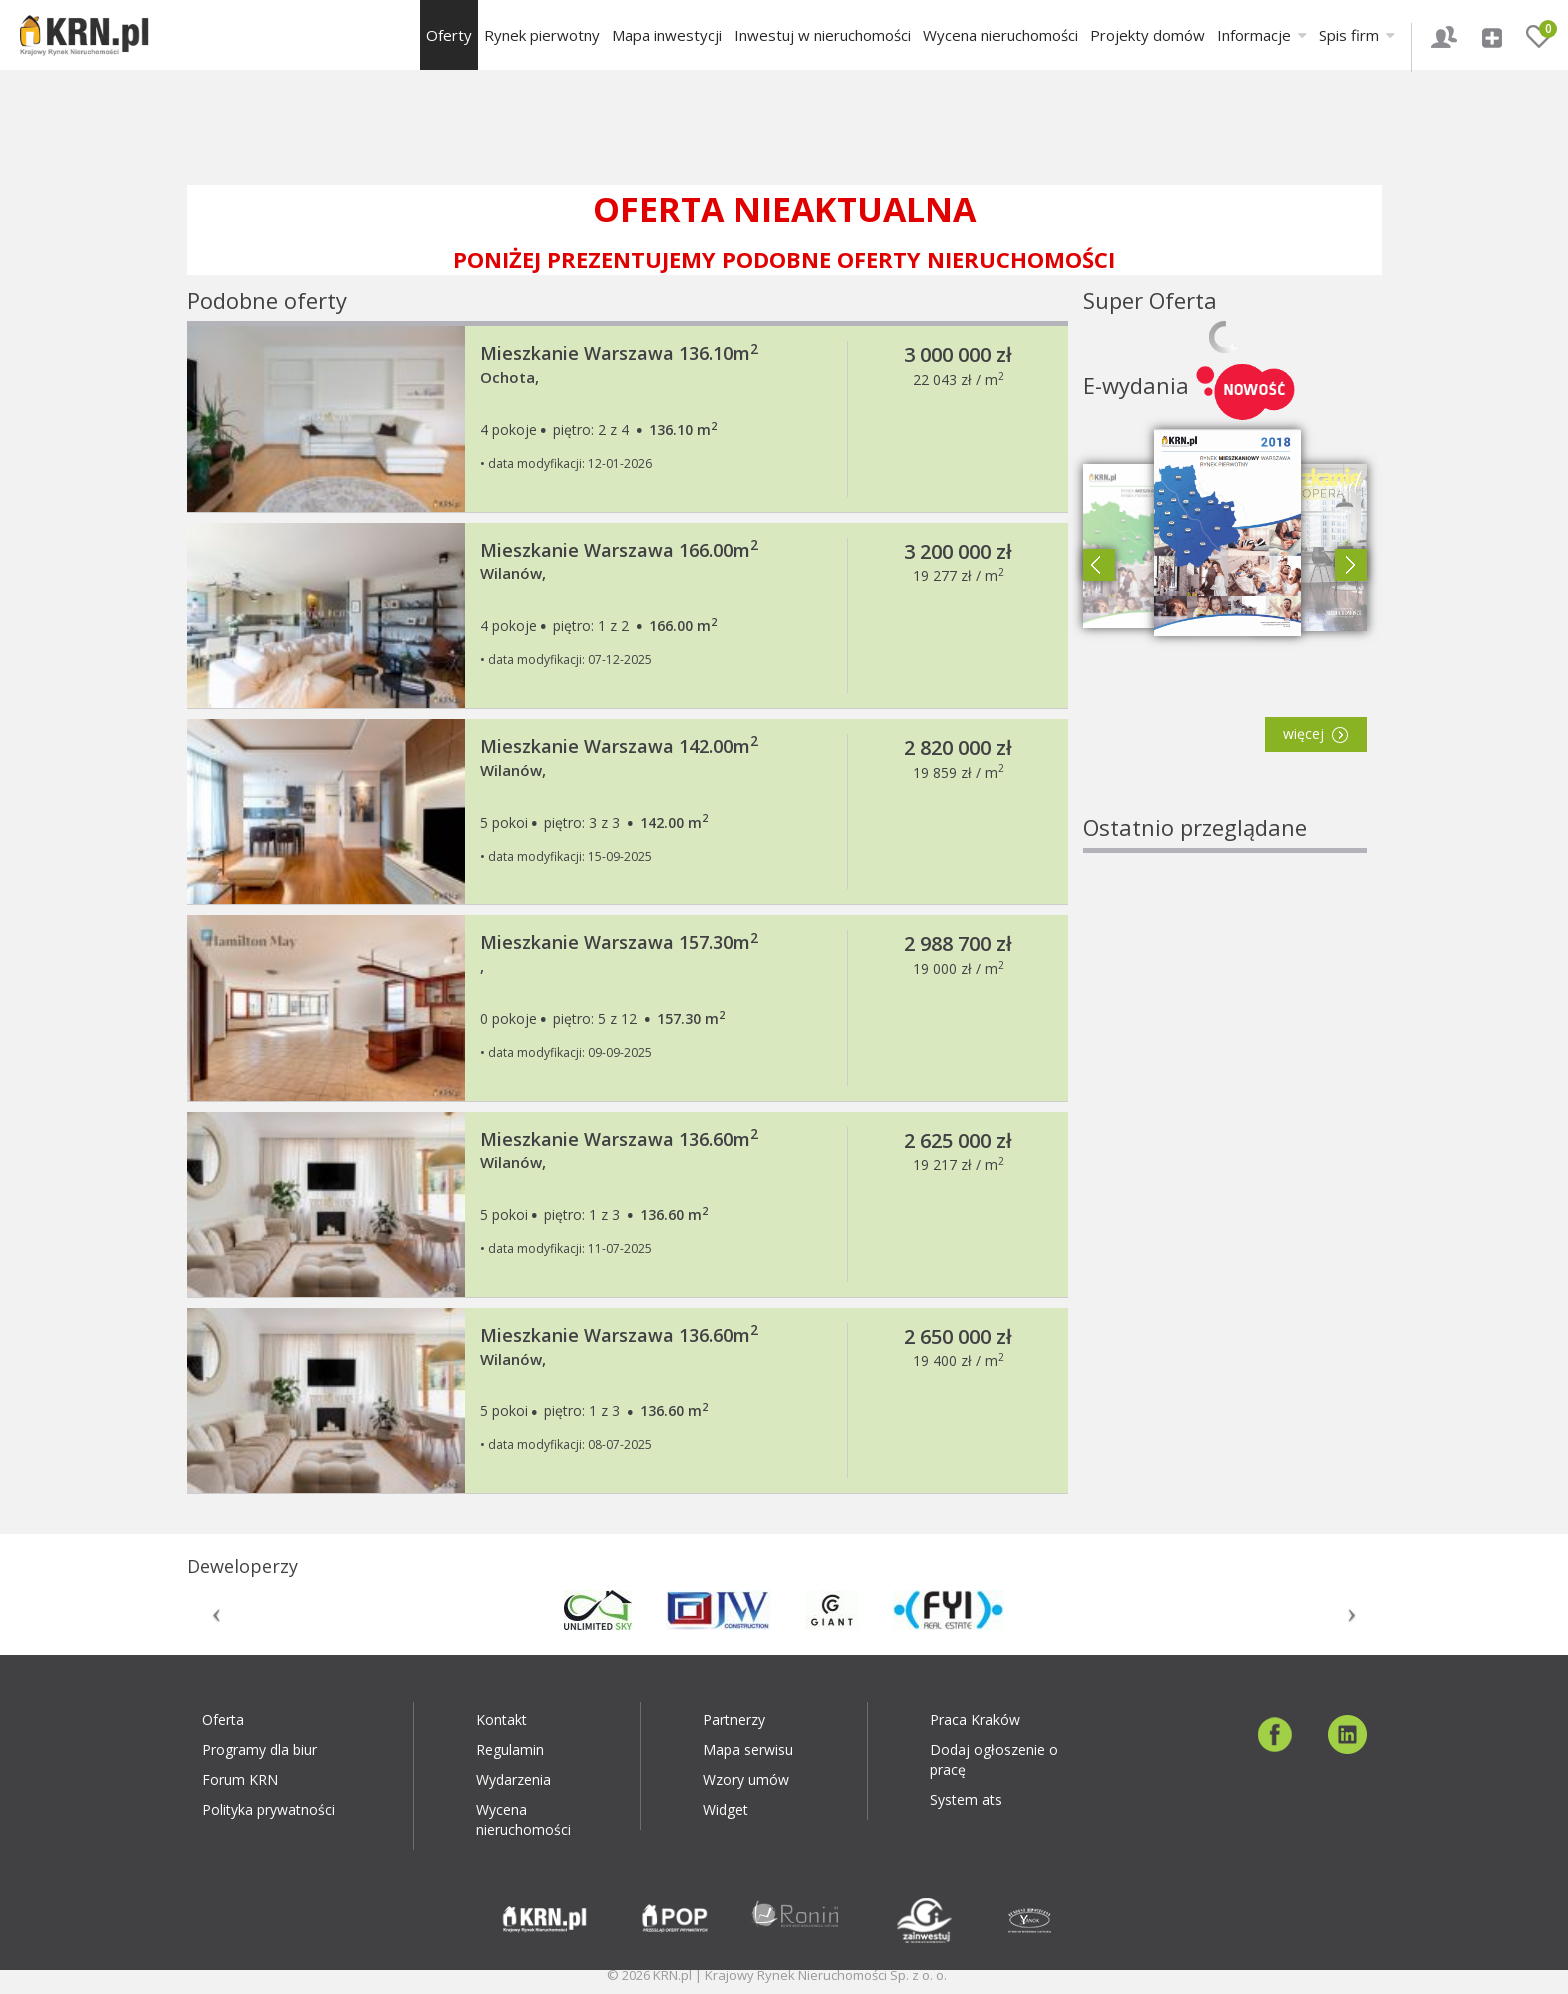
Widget (725, 1809)
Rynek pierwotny (542, 35)
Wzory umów (746, 1779)
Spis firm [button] (1357, 35)
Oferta (223, 1719)
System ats (966, 1799)
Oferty (449, 35)
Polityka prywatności (268, 1809)
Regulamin (510, 1749)
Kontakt (501, 1719)
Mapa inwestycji (667, 35)
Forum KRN (240, 1779)
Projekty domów (1147, 35)
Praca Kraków (975, 1719)
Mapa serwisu (748, 1749)
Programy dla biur (259, 1749)
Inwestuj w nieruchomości (822, 35)
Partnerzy (734, 1719)
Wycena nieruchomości (1000, 35)
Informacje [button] (1262, 35)
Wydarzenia (513, 1779)
